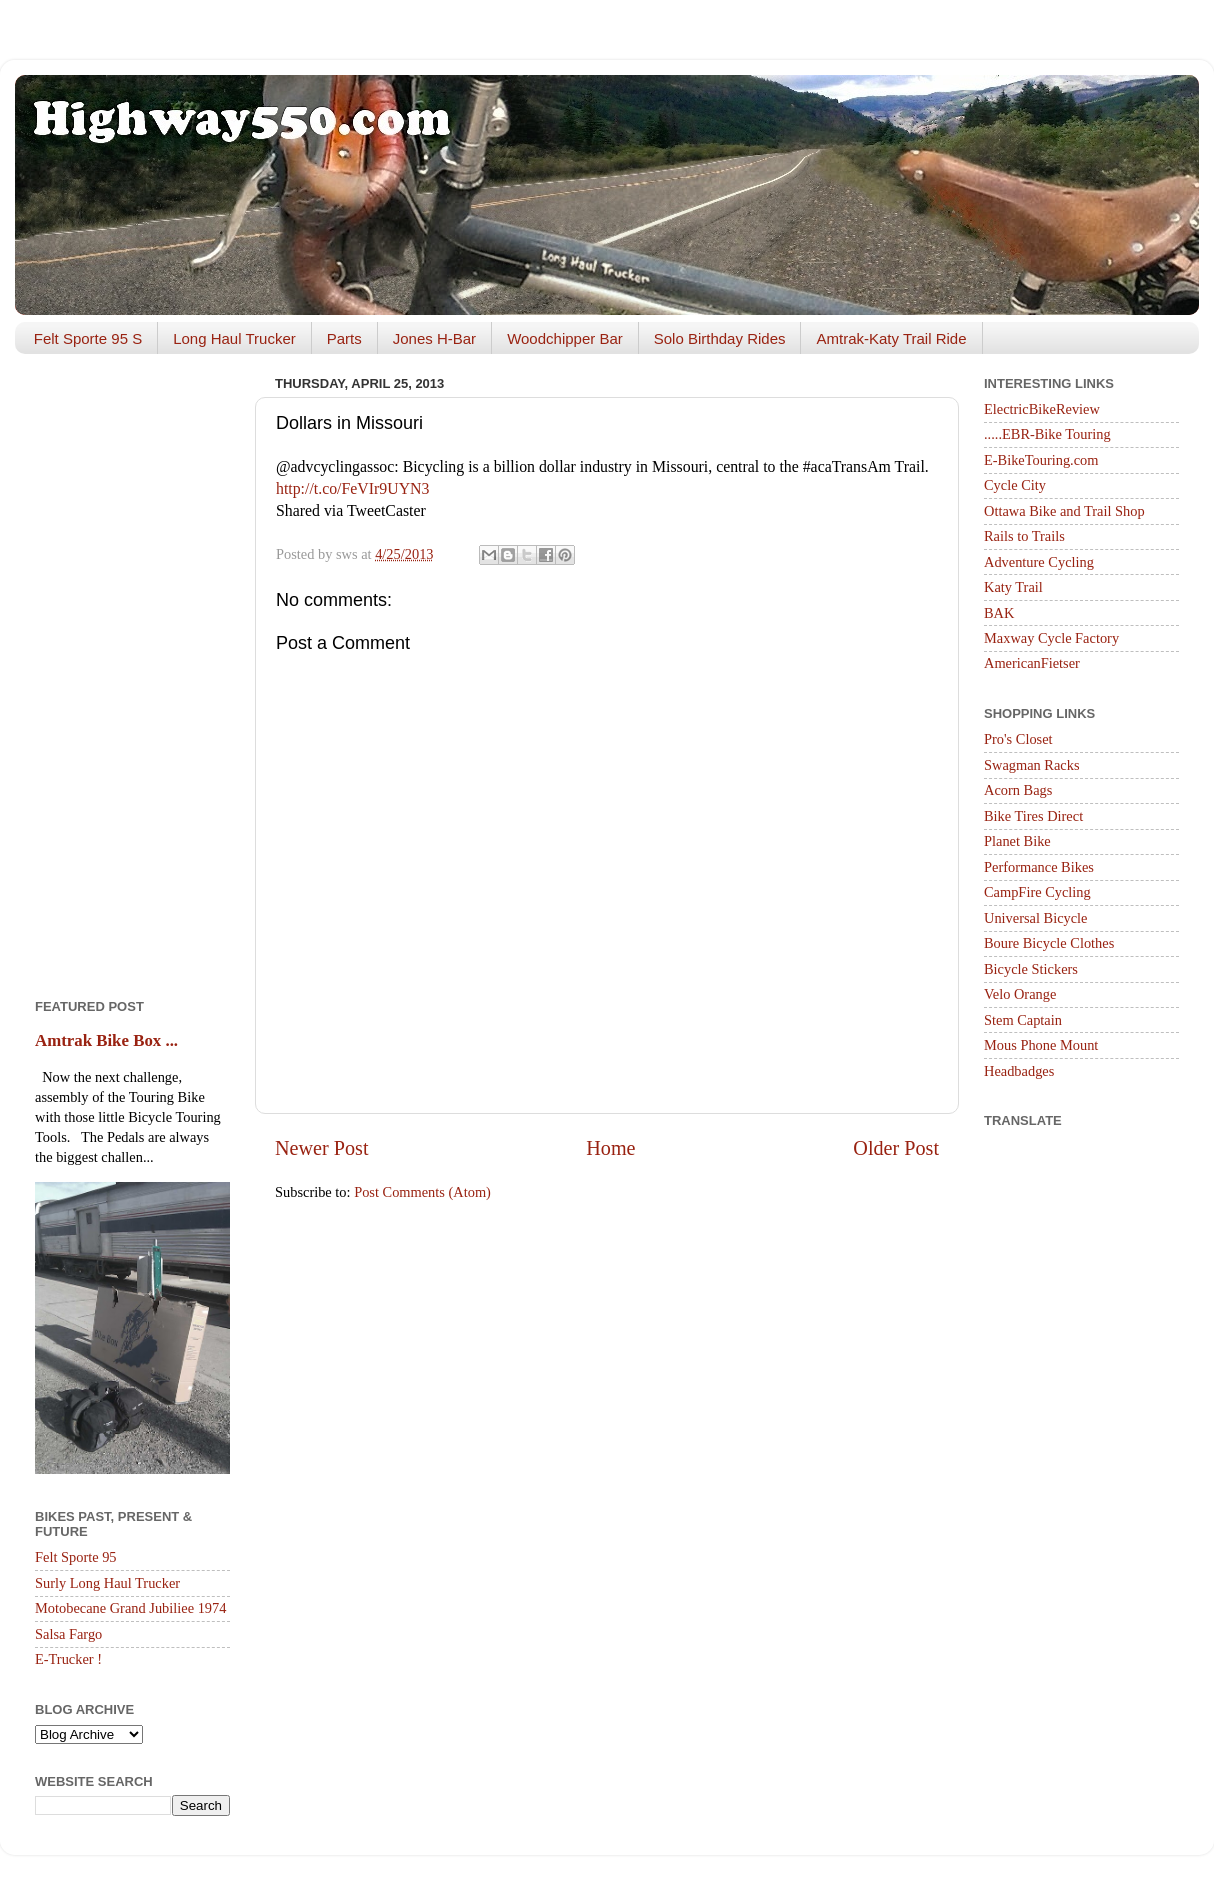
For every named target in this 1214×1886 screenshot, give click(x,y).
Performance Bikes (1039, 867)
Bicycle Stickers (1031, 969)
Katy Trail (1013, 587)
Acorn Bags (1018, 790)
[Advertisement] (132, 669)
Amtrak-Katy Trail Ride (891, 338)
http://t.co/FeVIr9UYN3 (352, 488)
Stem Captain (1023, 1020)
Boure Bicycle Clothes (1049, 943)
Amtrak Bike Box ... (106, 1040)
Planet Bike (1017, 841)
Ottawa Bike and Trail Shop (1064, 511)
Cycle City (1015, 485)
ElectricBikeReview (1042, 409)
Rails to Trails (1024, 536)
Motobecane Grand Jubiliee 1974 (130, 1608)
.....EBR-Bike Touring (1047, 434)
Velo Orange (1020, 994)
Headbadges (1019, 1071)
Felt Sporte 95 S (88, 338)
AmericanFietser (1032, 663)
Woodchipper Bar (565, 338)
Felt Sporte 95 (76, 1557)
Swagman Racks (1032, 765)
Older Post (896, 1148)
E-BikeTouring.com (1041, 460)
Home (610, 1148)
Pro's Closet (1018, 739)
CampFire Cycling (1037, 892)
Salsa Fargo (68, 1634)
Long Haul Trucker (234, 338)
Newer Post (322, 1148)
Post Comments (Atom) (422, 1192)
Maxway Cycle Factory (1051, 638)
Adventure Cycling (1039, 562)
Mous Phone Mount (1041, 1045)
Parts (344, 338)
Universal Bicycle (1036, 918)
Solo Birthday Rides (720, 338)
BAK (999, 613)
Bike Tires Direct (1033, 816)
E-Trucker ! (68, 1659)
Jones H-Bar (434, 338)
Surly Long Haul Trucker (107, 1583)
